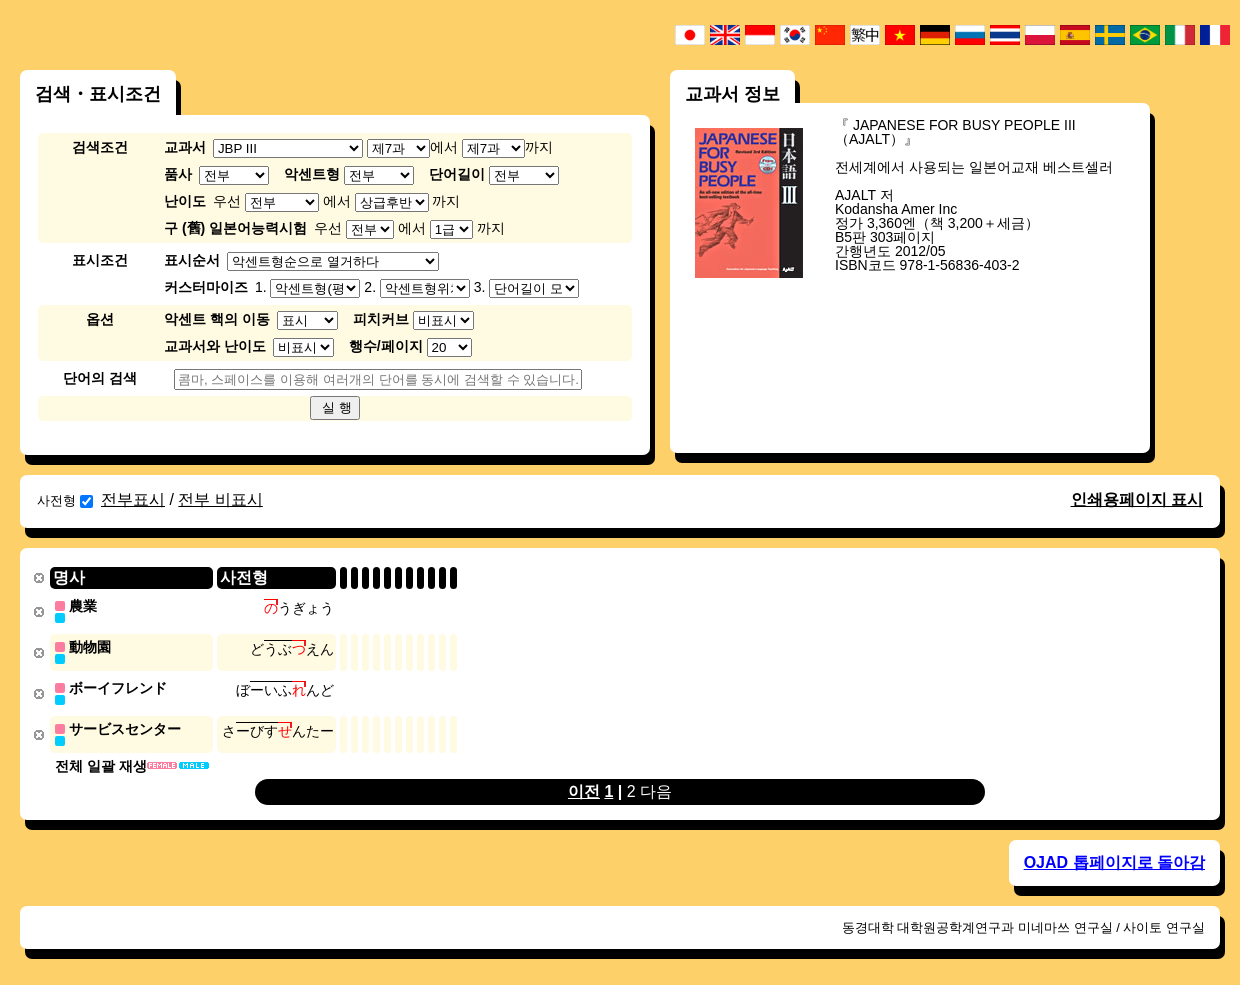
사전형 (65, 500)
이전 (584, 787)
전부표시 (133, 499)
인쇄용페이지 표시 (1137, 499)
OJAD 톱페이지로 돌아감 (1114, 858)
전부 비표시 (220, 499)
